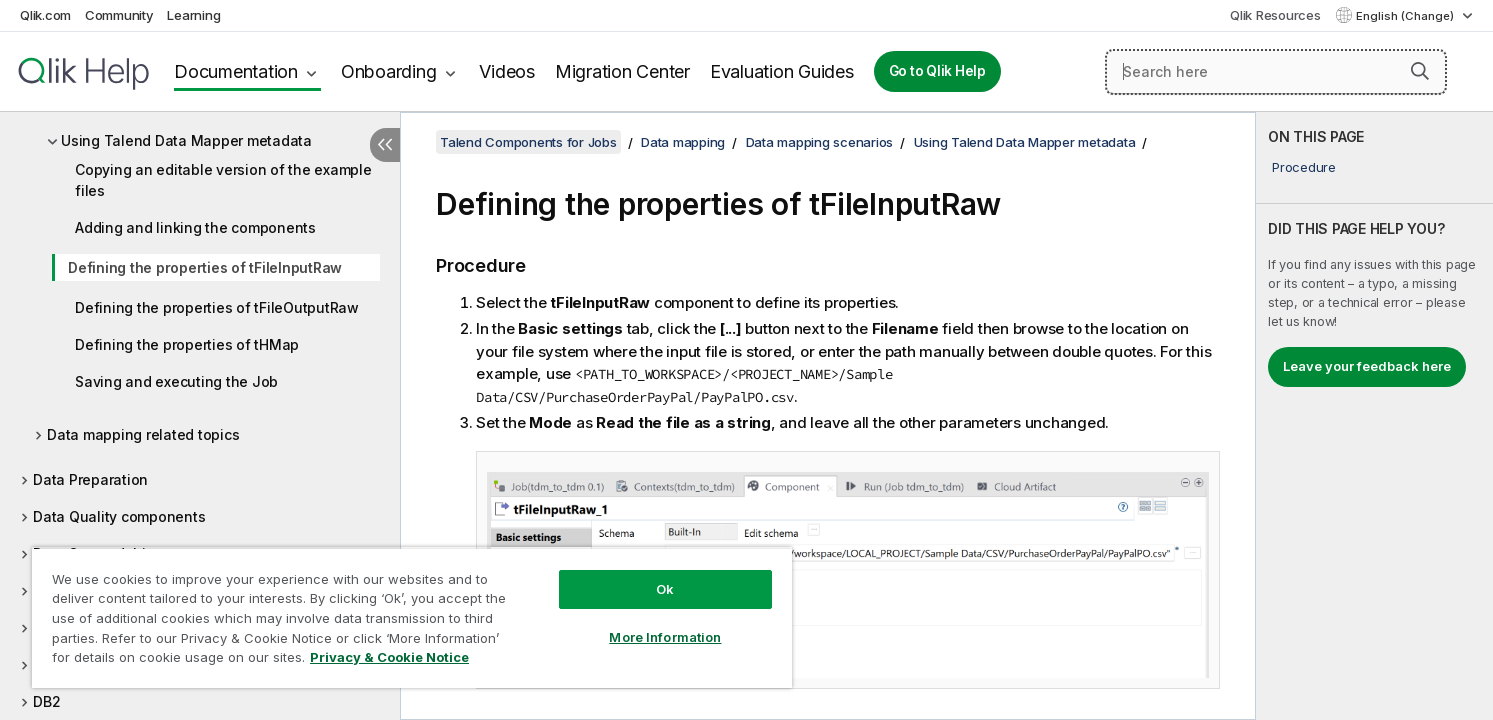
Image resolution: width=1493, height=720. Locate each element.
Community (119, 15)
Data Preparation (90, 479)
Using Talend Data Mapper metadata (186, 140)
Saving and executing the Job (176, 381)
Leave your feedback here (1367, 366)
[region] (412, 617)
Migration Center (622, 71)
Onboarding (389, 71)
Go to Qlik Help (937, 71)
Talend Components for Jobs (528, 142)
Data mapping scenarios (820, 142)
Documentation (236, 71)
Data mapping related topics (143, 434)
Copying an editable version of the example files (223, 180)
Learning (193, 15)
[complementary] (1374, 416)
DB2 (46, 701)
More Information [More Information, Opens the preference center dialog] (665, 637)
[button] (1420, 71)
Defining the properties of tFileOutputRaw (217, 307)
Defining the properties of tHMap (187, 344)
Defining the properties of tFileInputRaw (205, 267)
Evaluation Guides (782, 71)
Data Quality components (119, 516)
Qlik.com (45, 15)
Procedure (1304, 167)
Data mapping (683, 142)
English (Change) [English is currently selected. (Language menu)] (1406, 16)
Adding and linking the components (195, 227)
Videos (507, 71)
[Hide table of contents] (385, 145)
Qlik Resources (1275, 15)
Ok (665, 589)
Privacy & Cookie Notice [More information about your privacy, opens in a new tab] (389, 657)
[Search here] (1276, 72)
